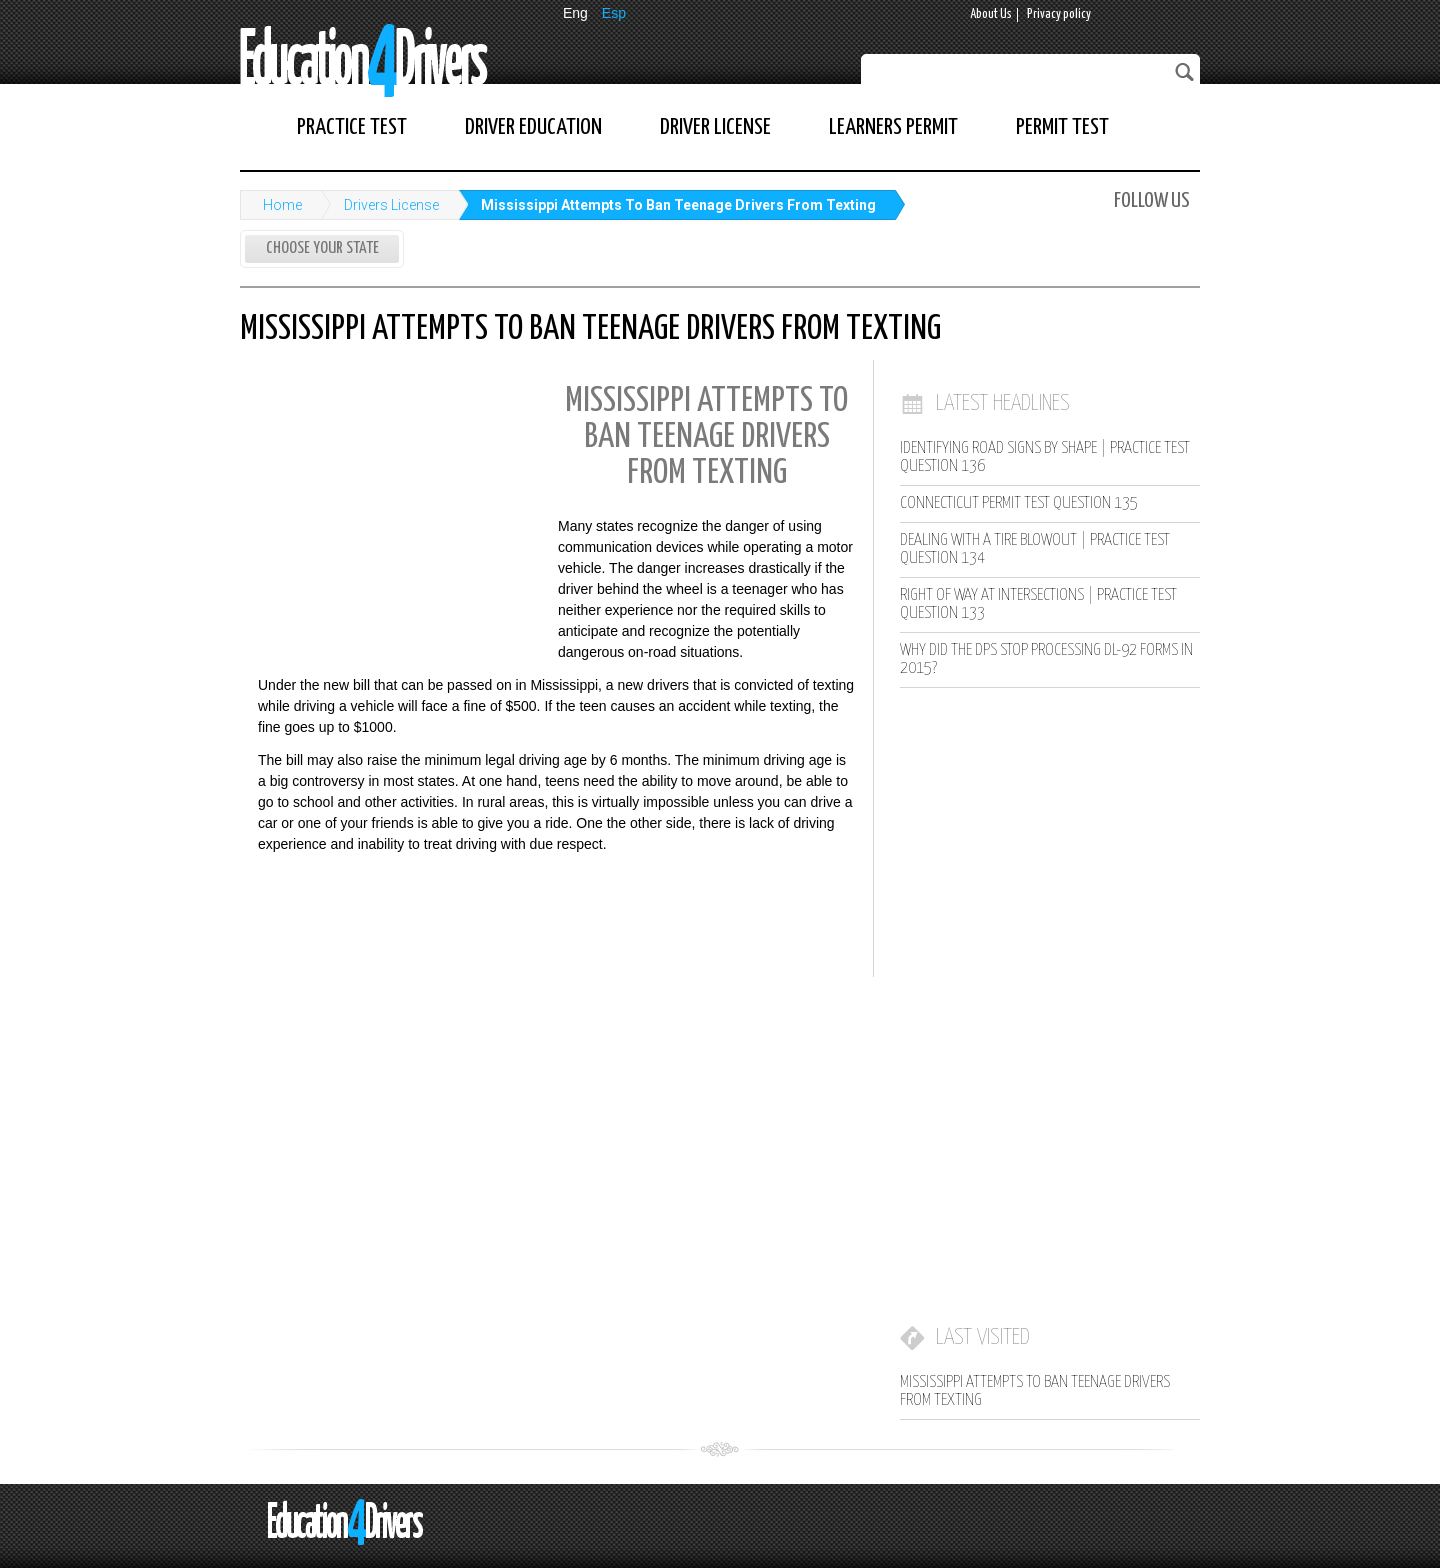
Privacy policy (1059, 14)
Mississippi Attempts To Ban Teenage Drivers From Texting (678, 205)
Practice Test (352, 127)
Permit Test (1062, 127)
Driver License (715, 127)
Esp (614, 13)
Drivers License (391, 205)
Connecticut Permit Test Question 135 (1019, 503)
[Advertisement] (390, 503)
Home (282, 205)
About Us (991, 14)
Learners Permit (893, 127)
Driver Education (533, 127)
